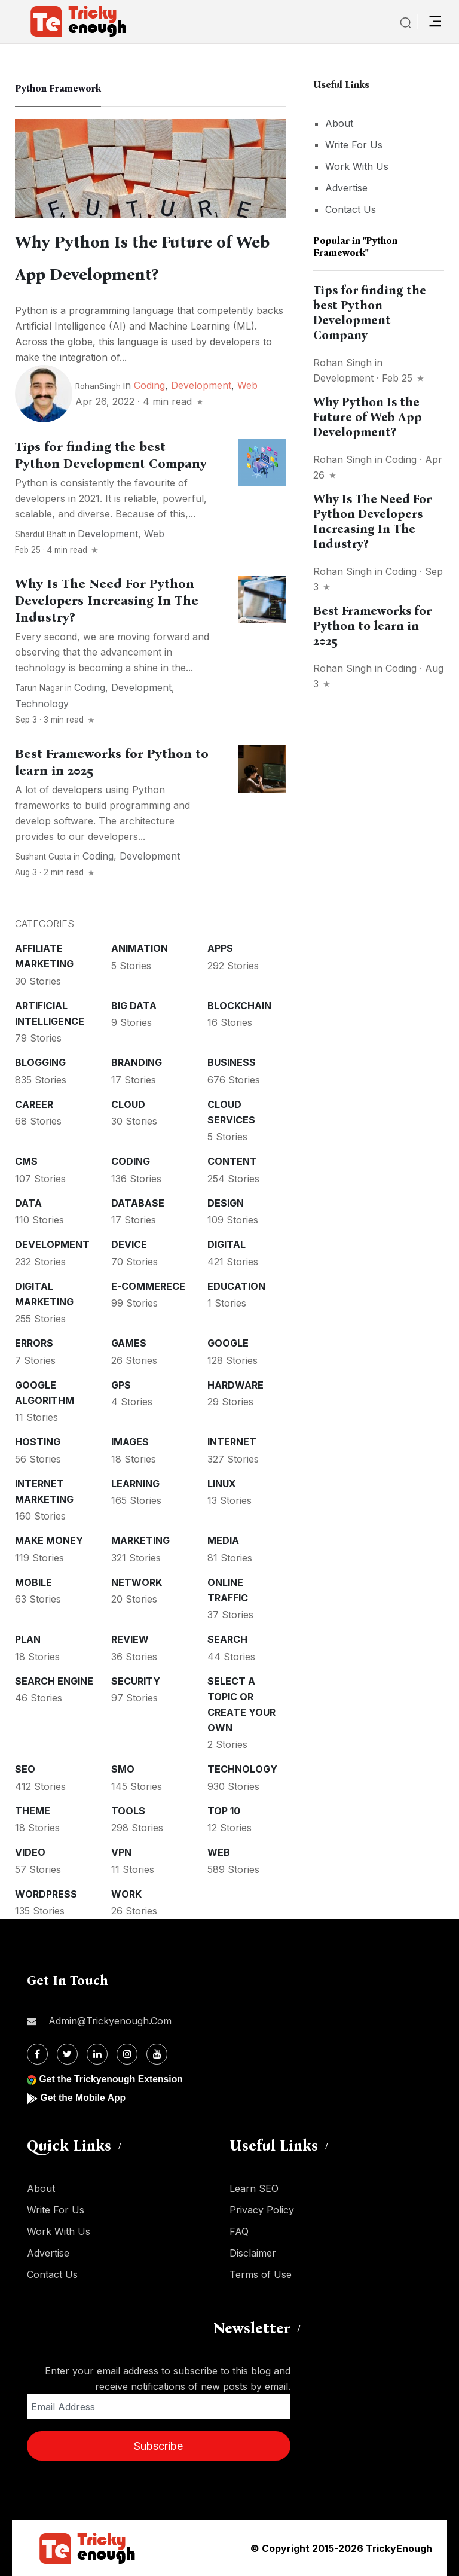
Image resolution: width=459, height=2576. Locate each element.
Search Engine (54, 1681)
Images (130, 1442)
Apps (220, 948)
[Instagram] (127, 2054)
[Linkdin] (97, 2054)
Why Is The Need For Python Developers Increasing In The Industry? (106, 600)
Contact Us (350, 209)
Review (130, 1639)
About (339, 123)
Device (129, 1244)
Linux (221, 1484)
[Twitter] (67, 2054)
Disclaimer (253, 2253)
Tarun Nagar (39, 688)
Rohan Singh (342, 363)
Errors (34, 1343)
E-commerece (148, 1286)
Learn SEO (254, 2188)
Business (231, 1062)
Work (126, 1894)
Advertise (346, 188)
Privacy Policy (262, 2210)
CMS (26, 1161)
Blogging (40, 1062)
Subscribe (158, 2446)
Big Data (134, 1006)
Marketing (140, 1540)
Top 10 (223, 1811)
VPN (121, 1852)
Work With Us (356, 166)
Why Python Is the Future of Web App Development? (367, 417)
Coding (149, 385)
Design (225, 1203)
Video (30, 1852)
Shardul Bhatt (40, 534)
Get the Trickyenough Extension (112, 2079)
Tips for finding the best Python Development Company (111, 455)
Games (128, 1343)
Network (136, 1582)
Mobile (33, 1582)
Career (34, 1104)
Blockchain (239, 1006)
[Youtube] (156, 2054)
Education (236, 1286)
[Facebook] (37, 2054)
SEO (25, 1769)
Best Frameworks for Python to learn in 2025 (372, 626)
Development (201, 385)
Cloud (128, 1104)
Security (135, 1681)
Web (247, 385)
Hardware (235, 1385)
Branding (136, 1062)
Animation (139, 948)
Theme (32, 1811)
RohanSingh (98, 386)
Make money (49, 1540)
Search (227, 1639)
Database (137, 1203)
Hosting (37, 1442)
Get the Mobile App (83, 2098)
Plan (28, 1639)
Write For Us (353, 145)
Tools (128, 1811)
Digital (226, 1244)
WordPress (46, 1894)
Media (223, 1540)
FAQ (239, 2231)
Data (28, 1203)
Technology (42, 704)
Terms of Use (261, 2274)
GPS (121, 1385)
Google (228, 1343)
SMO (122, 1769)
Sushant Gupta (43, 856)
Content (232, 1161)
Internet (231, 1442)
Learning (135, 1484)
